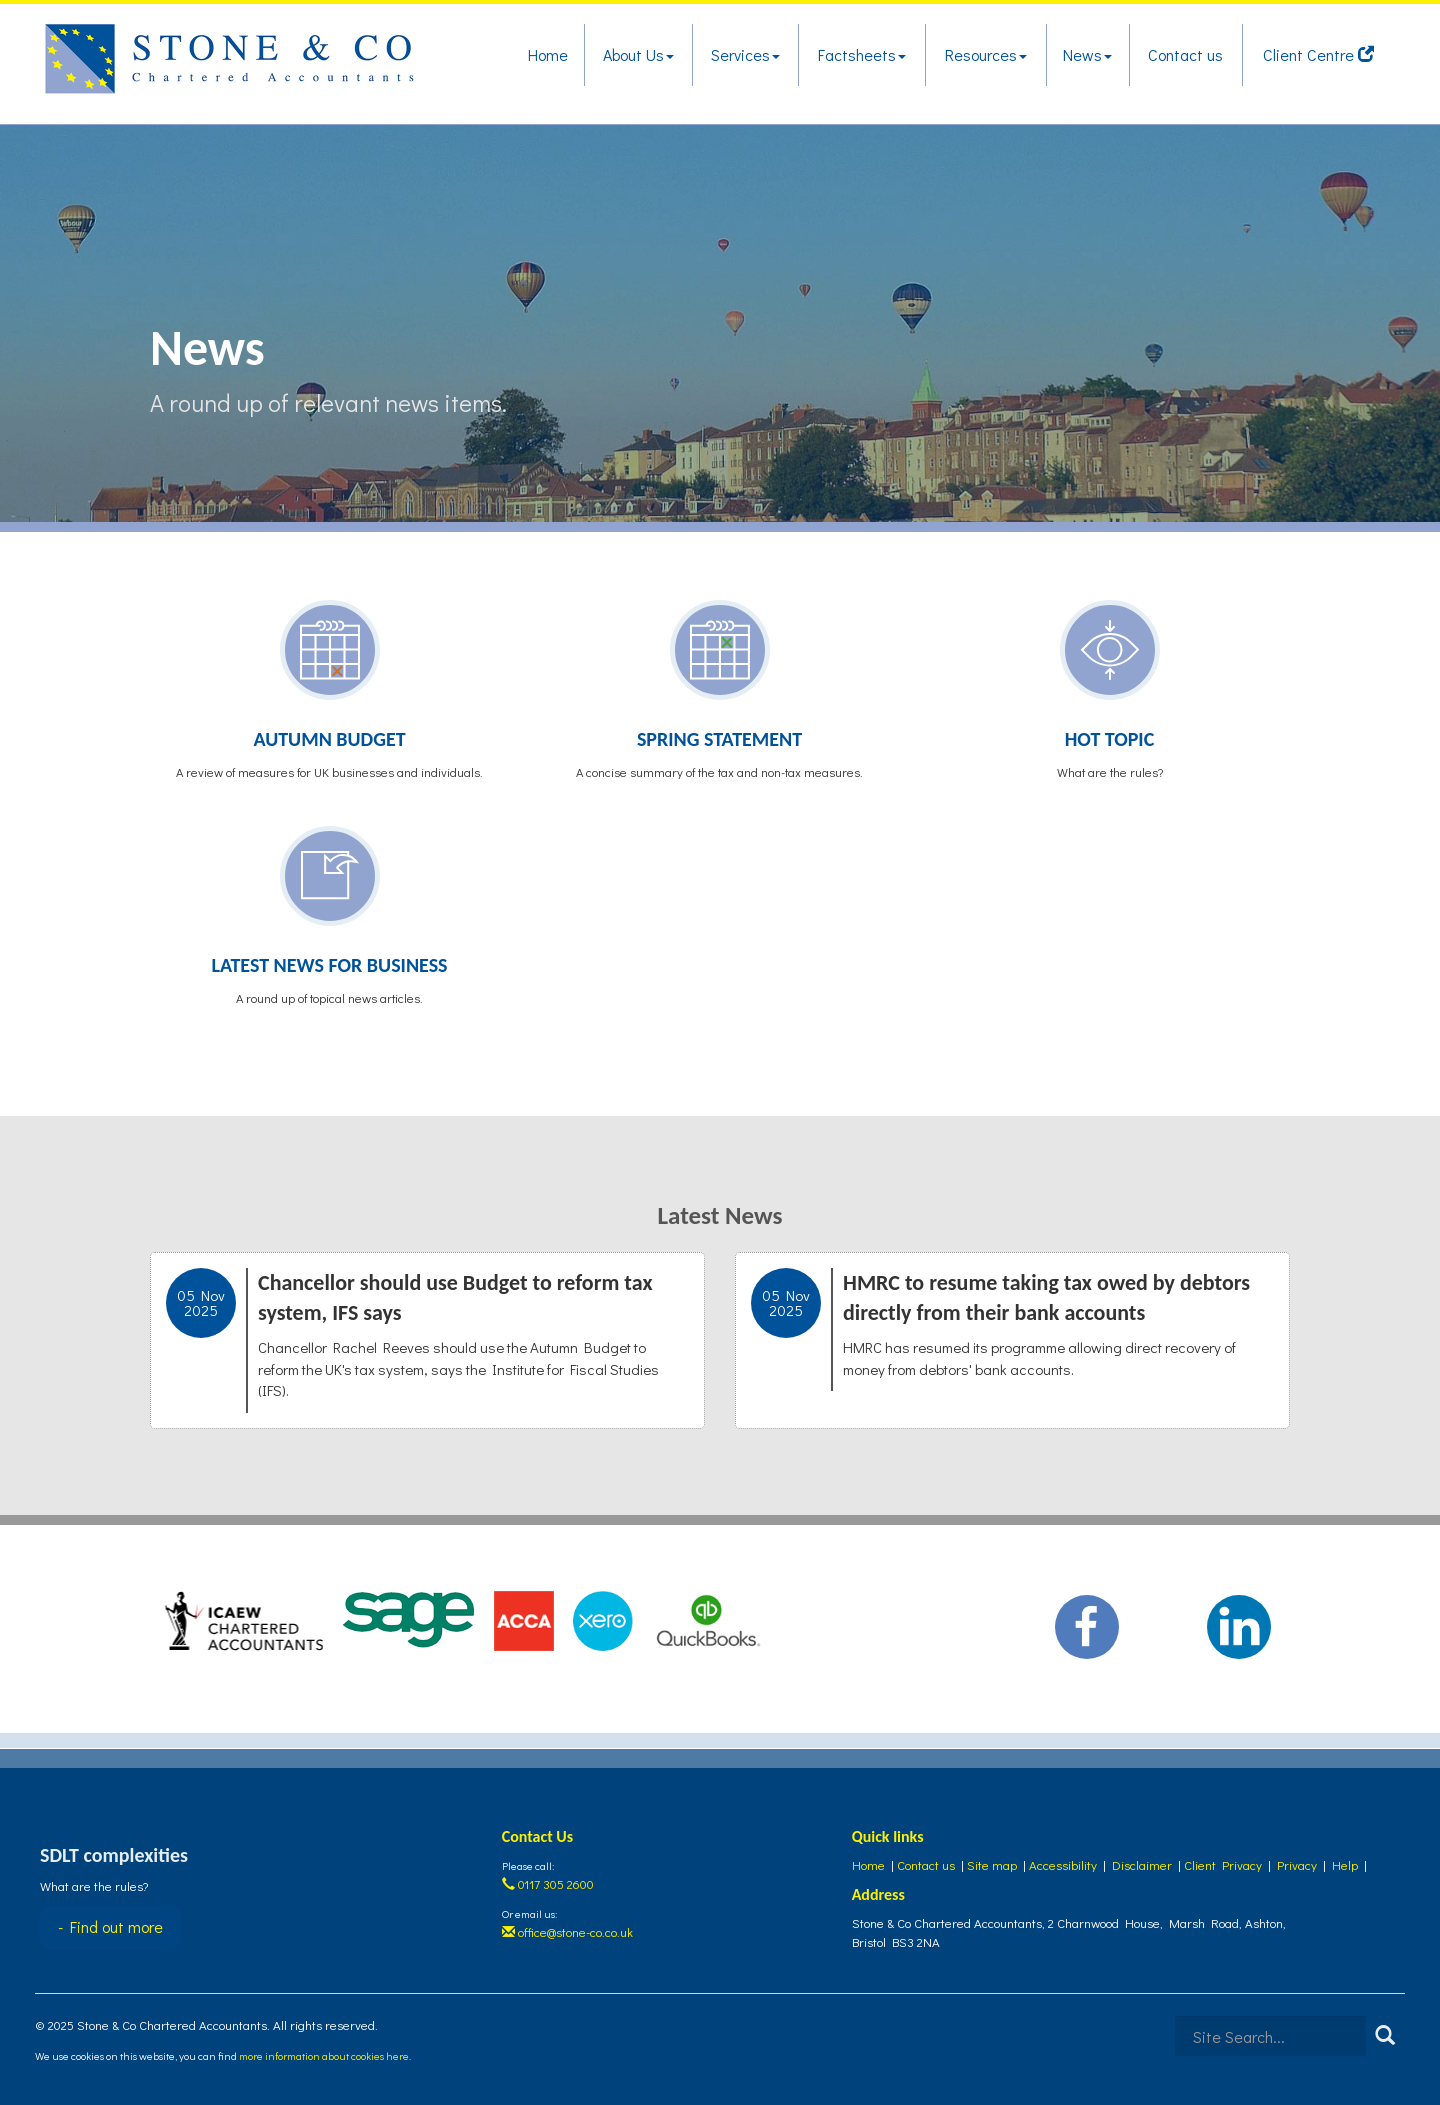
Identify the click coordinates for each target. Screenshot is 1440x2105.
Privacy (1297, 1864)
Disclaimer (1142, 1864)
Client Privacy (1223, 1864)
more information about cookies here (324, 2055)
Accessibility (1063, 1864)
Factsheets (862, 54)
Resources (986, 54)
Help (1345, 1864)
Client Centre (1318, 54)
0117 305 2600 (548, 1883)
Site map (992, 1864)
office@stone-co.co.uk (567, 1931)
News (1087, 54)
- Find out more (110, 1926)
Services (745, 54)
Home (548, 54)
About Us (638, 54)
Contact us (1185, 54)
